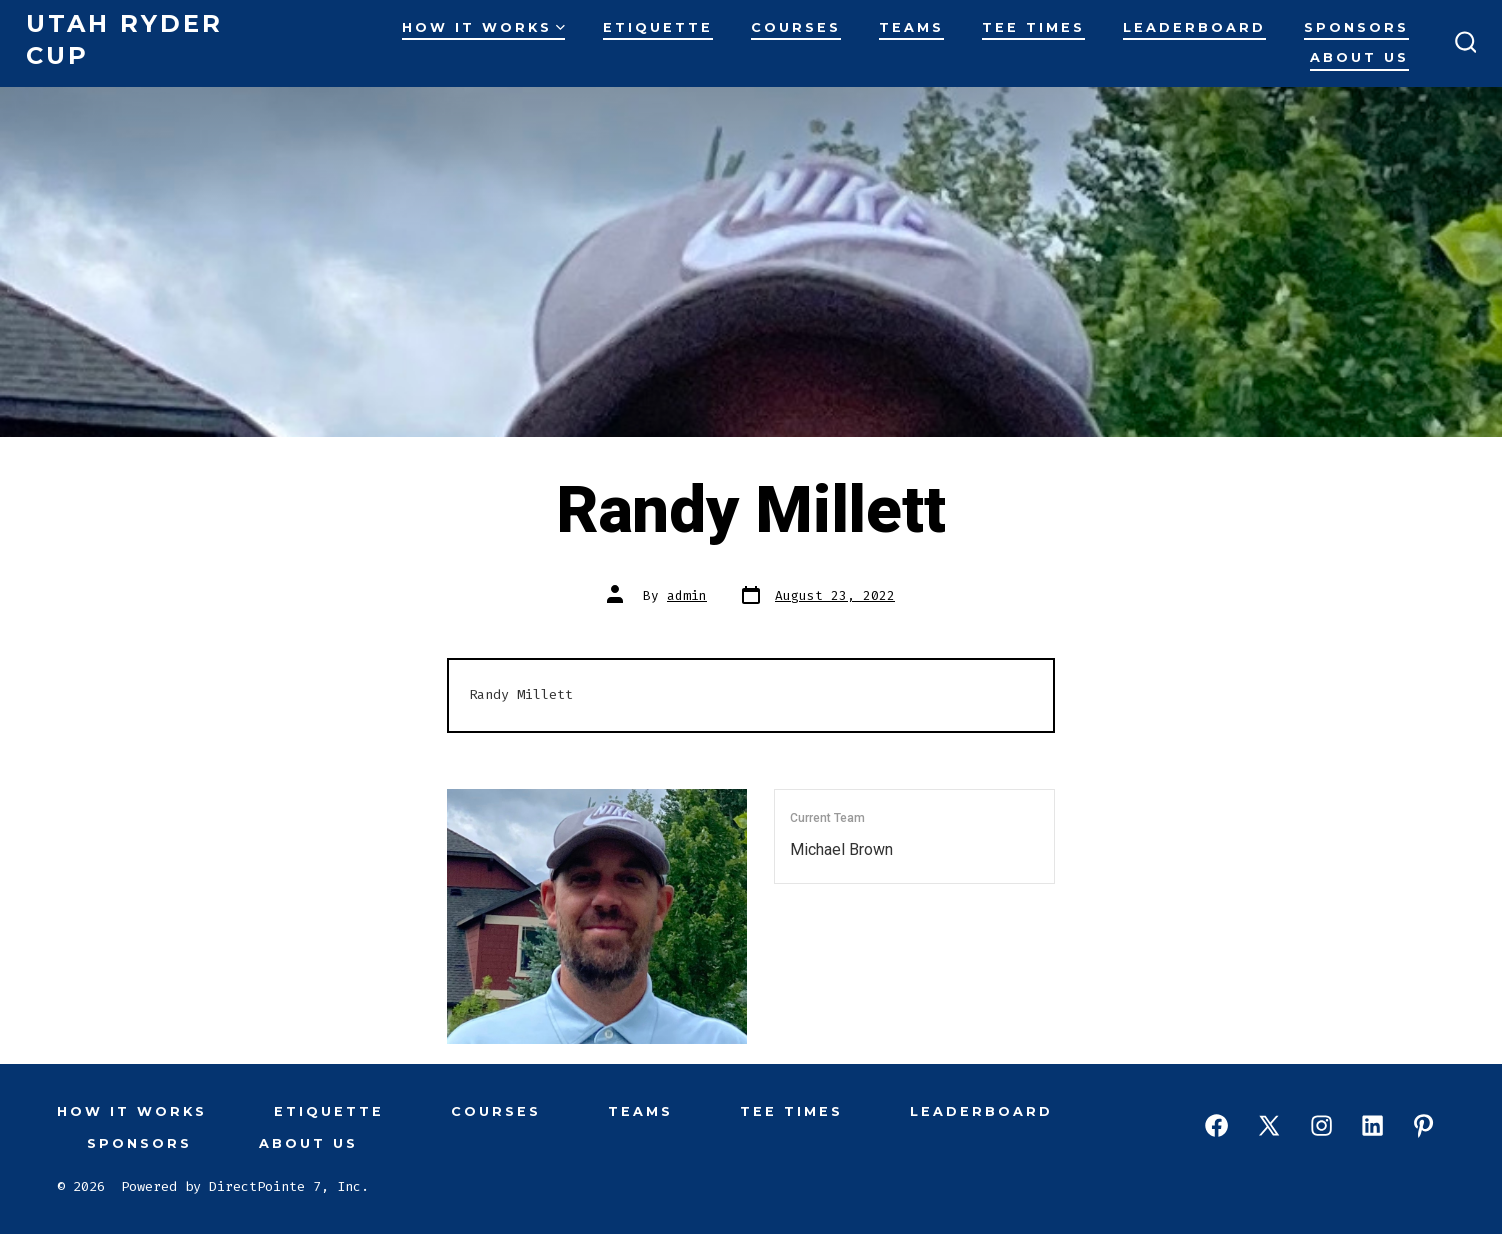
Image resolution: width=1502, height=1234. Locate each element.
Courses (796, 27)
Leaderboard (1194, 27)
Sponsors (1356, 27)
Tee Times (1033, 27)
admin (687, 595)
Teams (911, 27)
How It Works (483, 27)
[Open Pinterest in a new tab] (1423, 1125)
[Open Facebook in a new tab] (1216, 1125)
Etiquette (658, 27)
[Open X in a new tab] (1269, 1125)
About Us (1359, 57)
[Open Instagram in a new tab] (1321, 1125)
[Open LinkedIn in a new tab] (1372, 1125)
